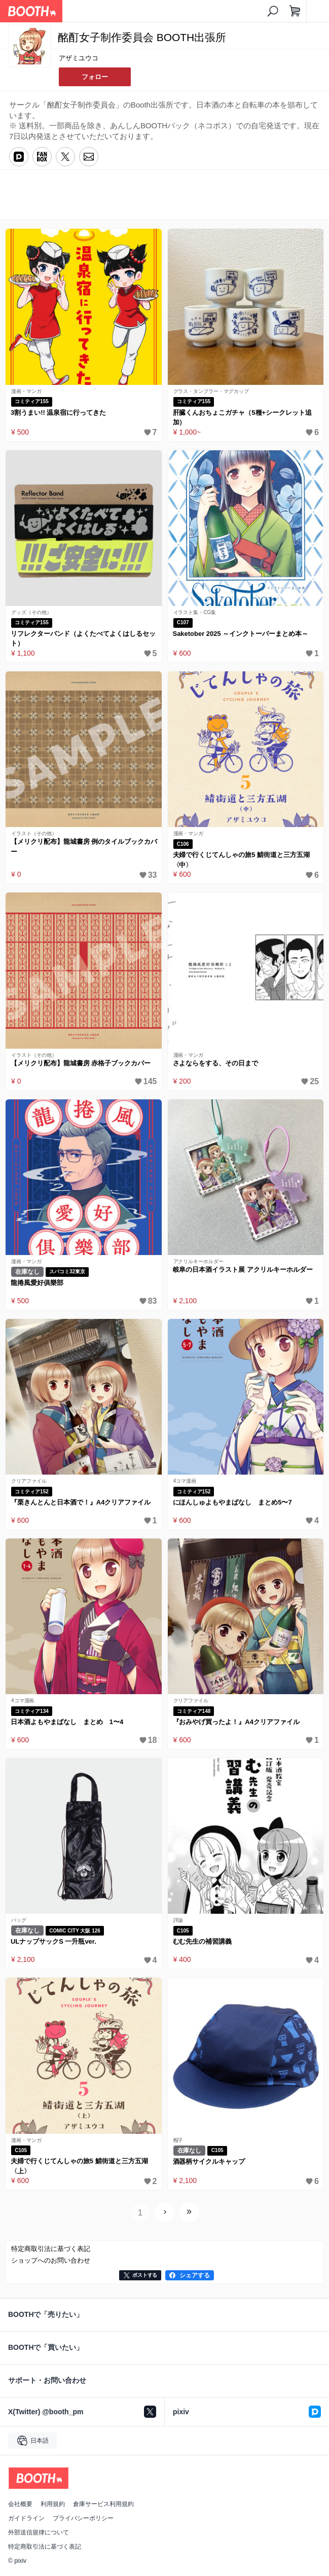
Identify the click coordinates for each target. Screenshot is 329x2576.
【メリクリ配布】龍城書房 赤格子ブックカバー (81, 1063)
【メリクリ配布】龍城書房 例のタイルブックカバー (84, 846)
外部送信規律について (38, 2532)
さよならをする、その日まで (216, 1063)
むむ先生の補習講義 (202, 1941)
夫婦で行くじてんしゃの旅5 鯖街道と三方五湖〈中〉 (241, 860)
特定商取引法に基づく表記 (44, 2547)
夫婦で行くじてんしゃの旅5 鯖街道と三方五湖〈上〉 (79, 2166)
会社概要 (20, 2504)
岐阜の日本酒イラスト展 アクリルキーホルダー (243, 1269)
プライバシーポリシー (83, 2518)
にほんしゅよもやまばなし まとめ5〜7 (232, 1502)
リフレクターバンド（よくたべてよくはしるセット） (83, 639)
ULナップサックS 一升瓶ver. (53, 1941)
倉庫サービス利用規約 (103, 2504)
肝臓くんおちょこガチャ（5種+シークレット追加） (242, 417)
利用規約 (53, 2504)
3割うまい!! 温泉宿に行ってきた (58, 412)
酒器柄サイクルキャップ (209, 2161)
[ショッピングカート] (295, 11)
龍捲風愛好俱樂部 (37, 1282)
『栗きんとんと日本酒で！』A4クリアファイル (81, 1502)
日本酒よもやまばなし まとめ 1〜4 (67, 1722)
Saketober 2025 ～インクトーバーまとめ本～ (241, 633)
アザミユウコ (78, 58)
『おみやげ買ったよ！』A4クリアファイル (236, 1722)
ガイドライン (26, 2518)
